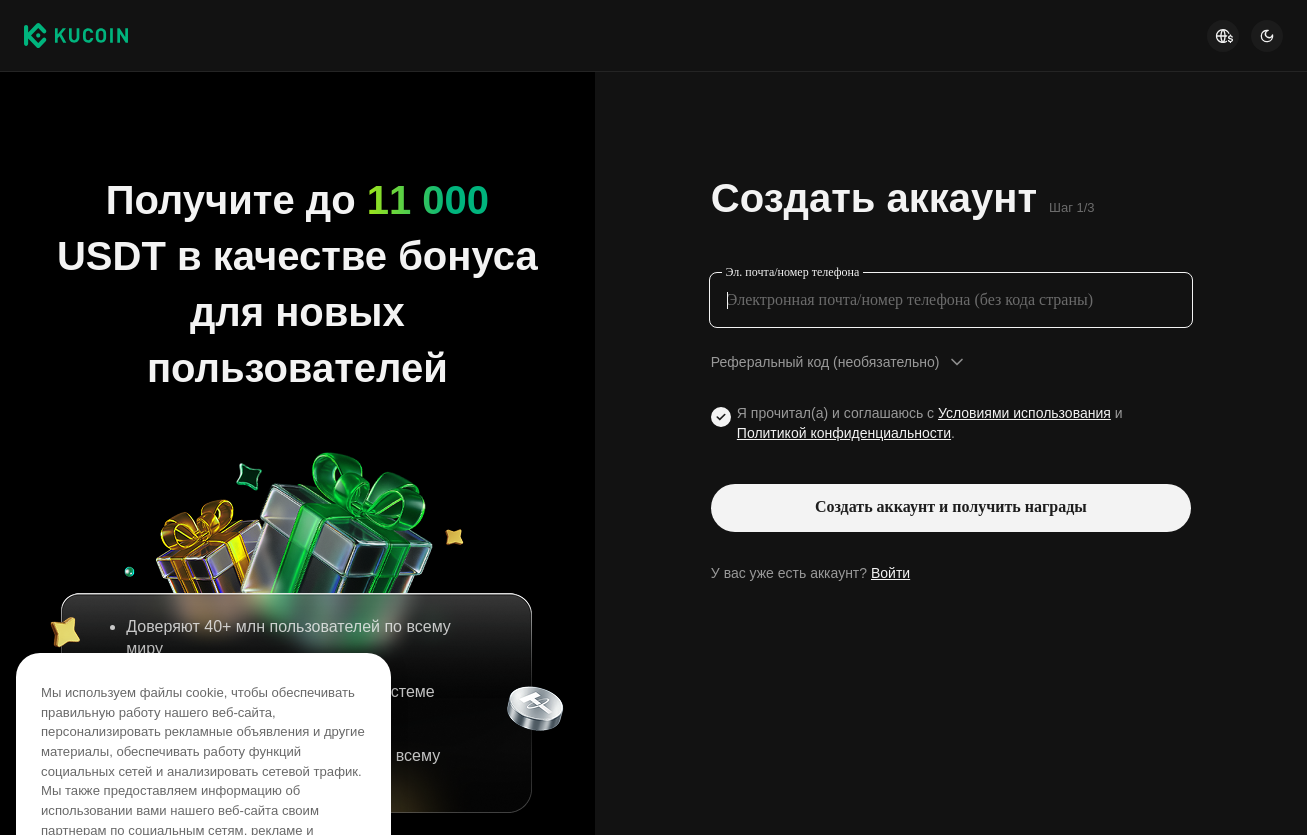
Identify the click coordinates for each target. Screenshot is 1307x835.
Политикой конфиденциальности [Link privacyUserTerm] (844, 433)
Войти (890, 573)
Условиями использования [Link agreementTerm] (1024, 413)
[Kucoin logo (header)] (76, 35)
